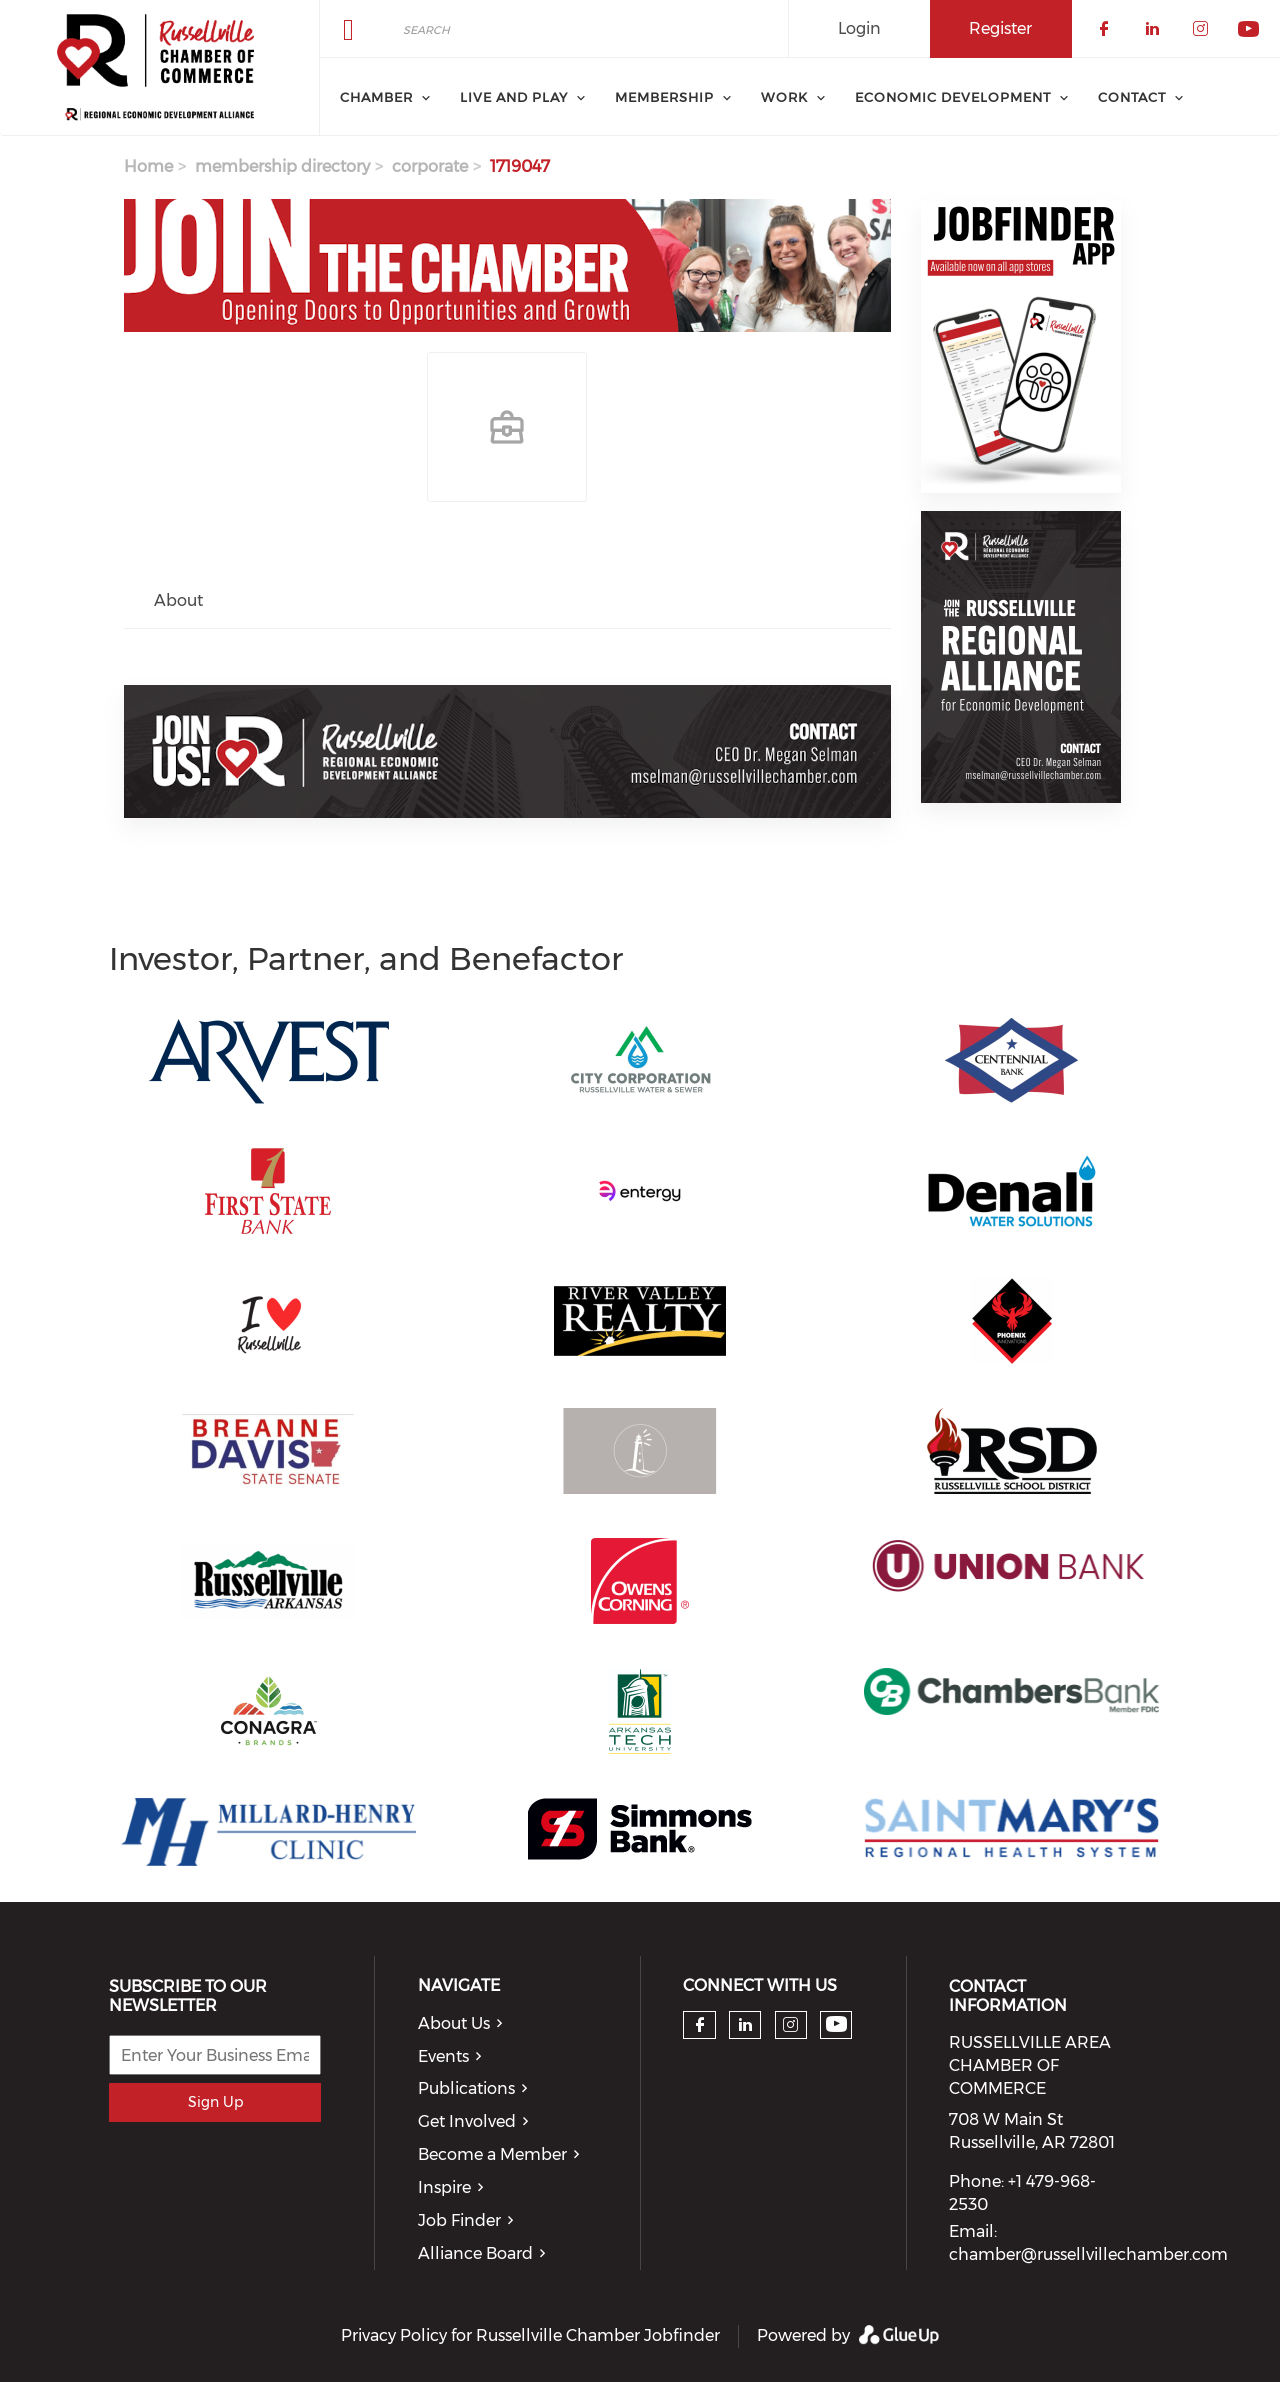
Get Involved (467, 2121)
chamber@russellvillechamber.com (1088, 2254)
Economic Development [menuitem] (953, 97)
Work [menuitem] (784, 97)
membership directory (282, 166)
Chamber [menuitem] (376, 97)
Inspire (444, 2187)
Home (148, 166)
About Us (454, 2023)
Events (443, 2056)
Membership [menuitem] (664, 97)
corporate (430, 166)
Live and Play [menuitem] (514, 97)
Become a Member (492, 2154)
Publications (466, 2088)
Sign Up (215, 2102)
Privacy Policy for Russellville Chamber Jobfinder (530, 2335)
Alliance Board (475, 2253)
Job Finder (459, 2220)
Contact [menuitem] (1132, 97)
